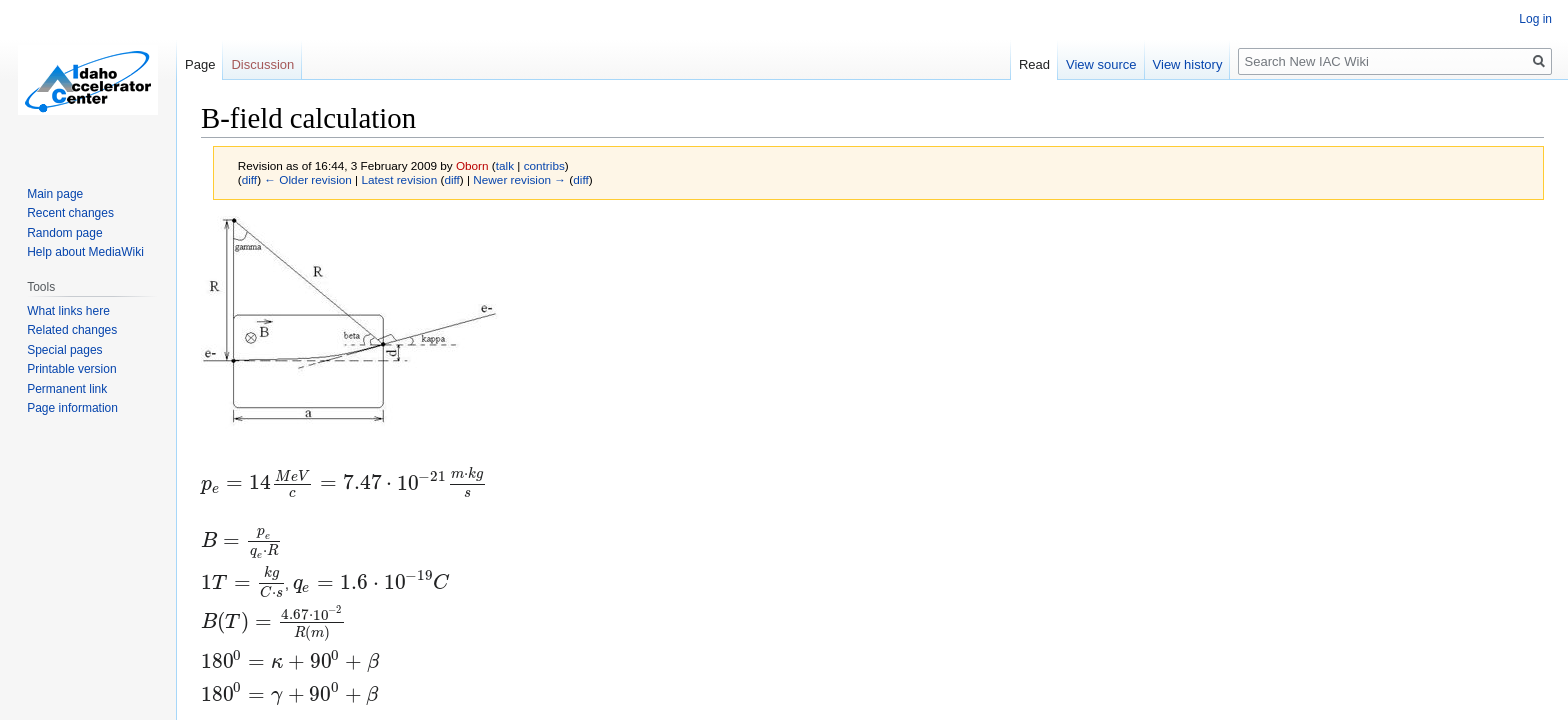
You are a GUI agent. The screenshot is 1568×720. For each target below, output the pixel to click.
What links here (68, 311)
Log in (1535, 19)
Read (1034, 64)
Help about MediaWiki (85, 252)
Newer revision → (519, 179)
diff (249, 179)
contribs (544, 165)
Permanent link (67, 389)
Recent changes (70, 213)
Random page (64, 233)
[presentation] (343, 484)
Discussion (262, 64)
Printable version (71, 369)
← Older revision (308, 179)
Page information (72, 408)
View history (1188, 64)
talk (505, 165)
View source (1101, 64)
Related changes (72, 330)
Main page (55, 194)
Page (200, 64)
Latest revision (399, 179)
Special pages (64, 350)
